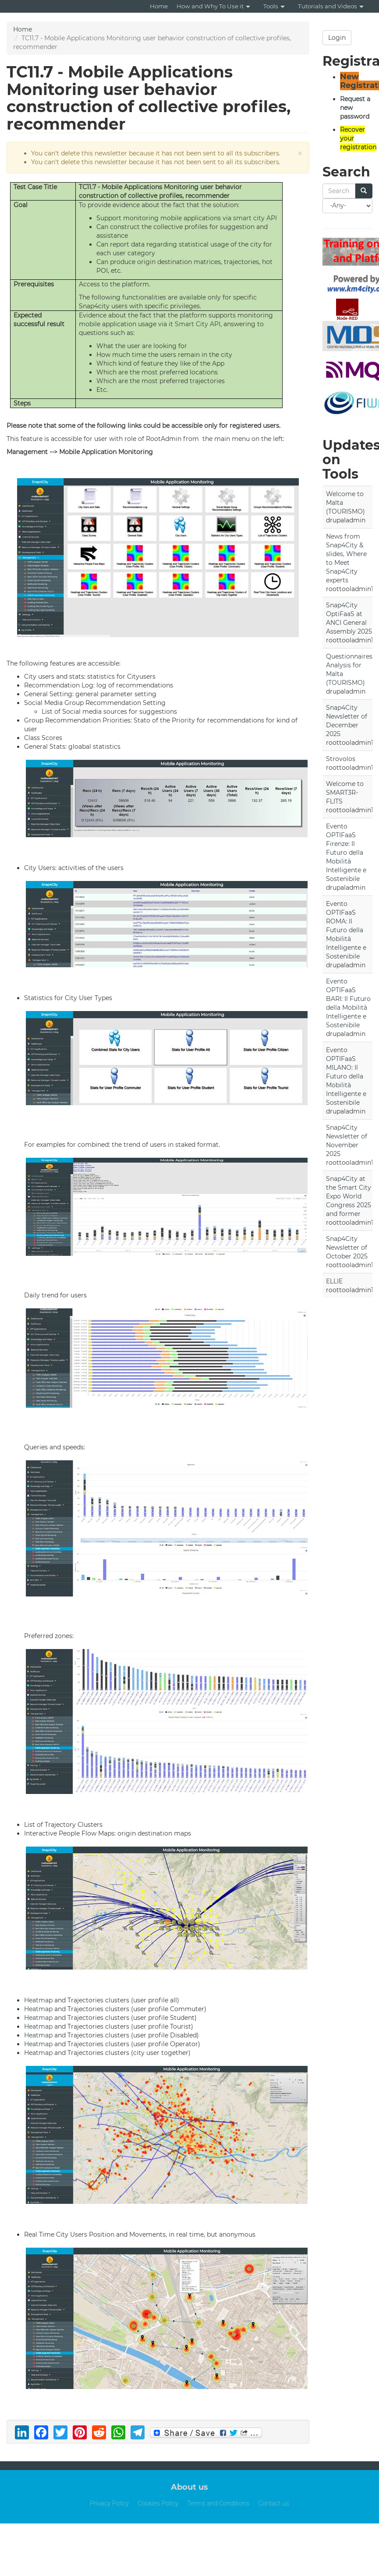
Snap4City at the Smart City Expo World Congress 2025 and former (348, 1196)
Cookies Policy (158, 2503)
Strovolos (340, 759)
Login (337, 38)
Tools (274, 6)
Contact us (273, 2503)
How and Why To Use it (213, 6)
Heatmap (38, 2000)
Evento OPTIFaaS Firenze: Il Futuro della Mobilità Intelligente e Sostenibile (346, 852)
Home (159, 6)
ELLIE (334, 1281)
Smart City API (197, 324)
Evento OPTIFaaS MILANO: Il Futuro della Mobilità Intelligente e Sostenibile (346, 1076)
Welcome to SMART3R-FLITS (345, 792)
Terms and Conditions (218, 2503)
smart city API (255, 218)
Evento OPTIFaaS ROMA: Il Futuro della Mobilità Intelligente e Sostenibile (346, 930)
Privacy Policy (109, 2503)
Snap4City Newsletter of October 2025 (347, 1247)
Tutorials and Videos (331, 6)
